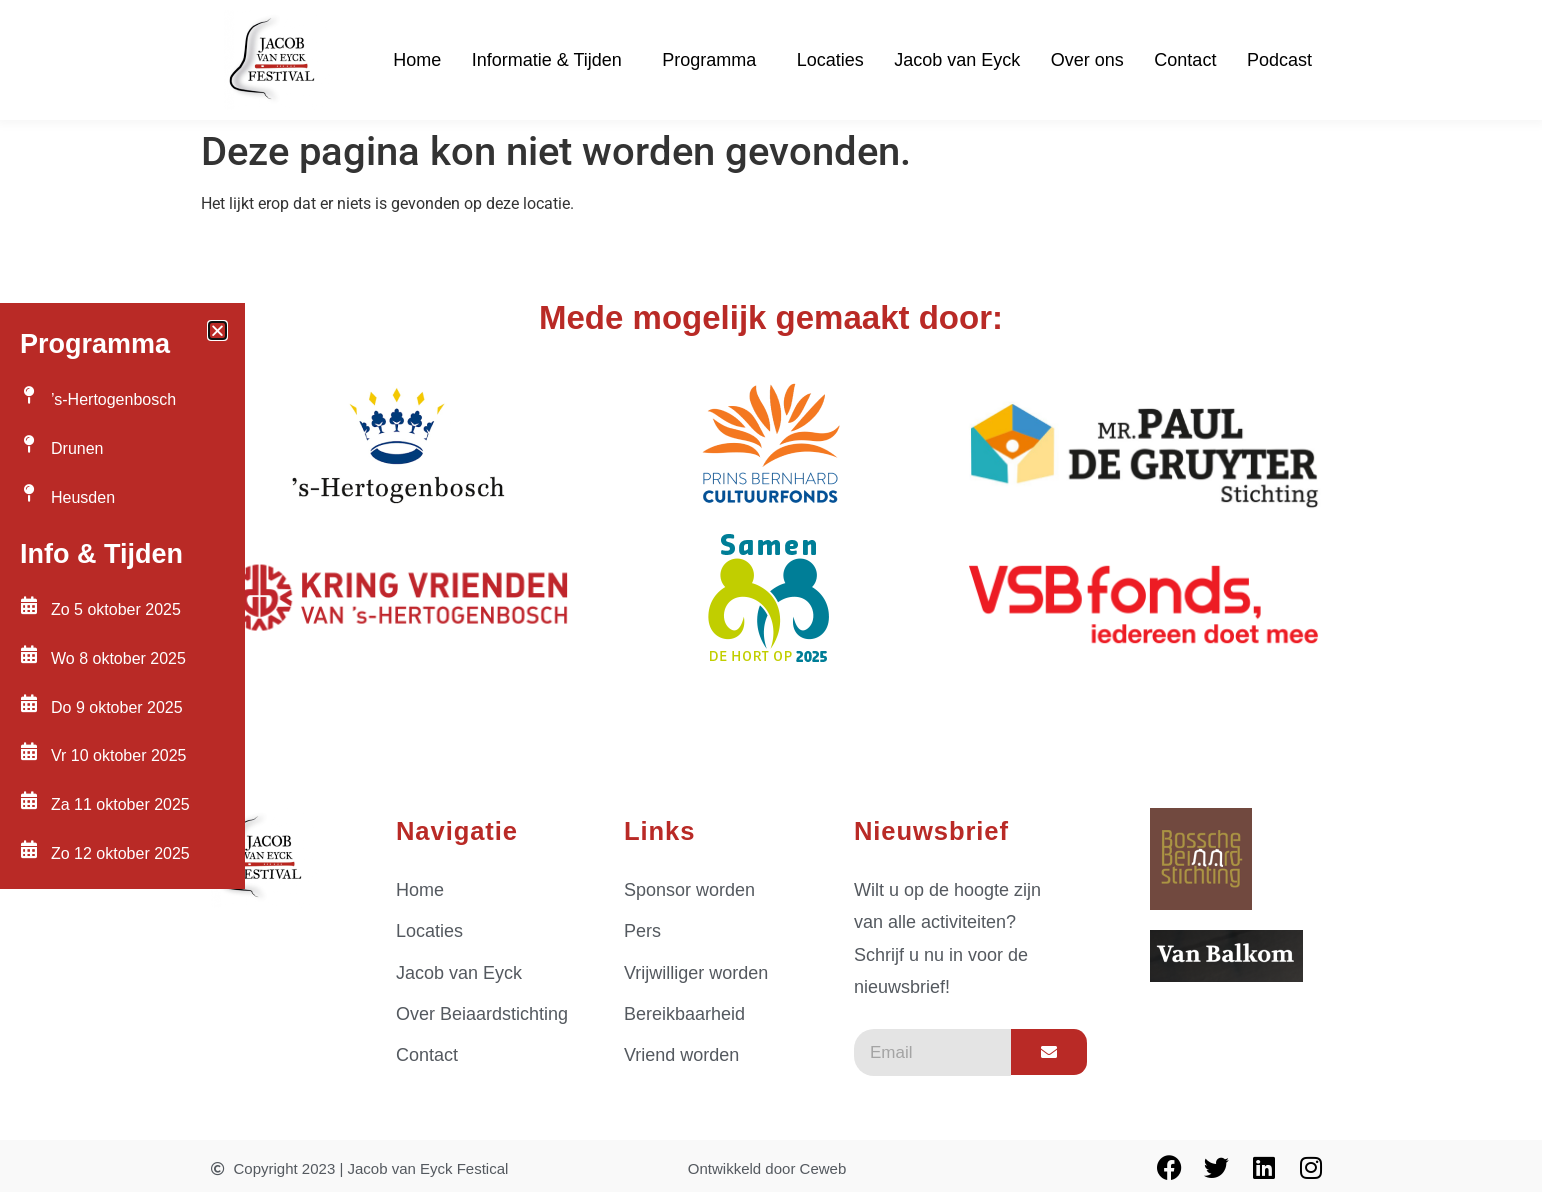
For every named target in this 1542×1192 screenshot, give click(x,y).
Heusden (83, 497)
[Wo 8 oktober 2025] (29, 654)
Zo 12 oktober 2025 (120, 853)
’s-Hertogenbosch (113, 399)
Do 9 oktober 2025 (117, 707)
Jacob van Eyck (957, 60)
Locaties (830, 60)
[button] (217, 330)
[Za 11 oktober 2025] (29, 800)
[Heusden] (29, 493)
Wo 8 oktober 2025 (118, 658)
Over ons (1087, 60)
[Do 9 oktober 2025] (29, 703)
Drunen (77, 448)
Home (417, 60)
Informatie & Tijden (552, 60)
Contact (1185, 60)
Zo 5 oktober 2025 (116, 609)
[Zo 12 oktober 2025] (29, 849)
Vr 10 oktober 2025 (119, 755)
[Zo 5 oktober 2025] (29, 605)
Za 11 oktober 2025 (120, 804)
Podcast (1279, 60)
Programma (714, 60)
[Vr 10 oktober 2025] (29, 751)
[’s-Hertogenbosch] (29, 395)
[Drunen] (29, 444)
